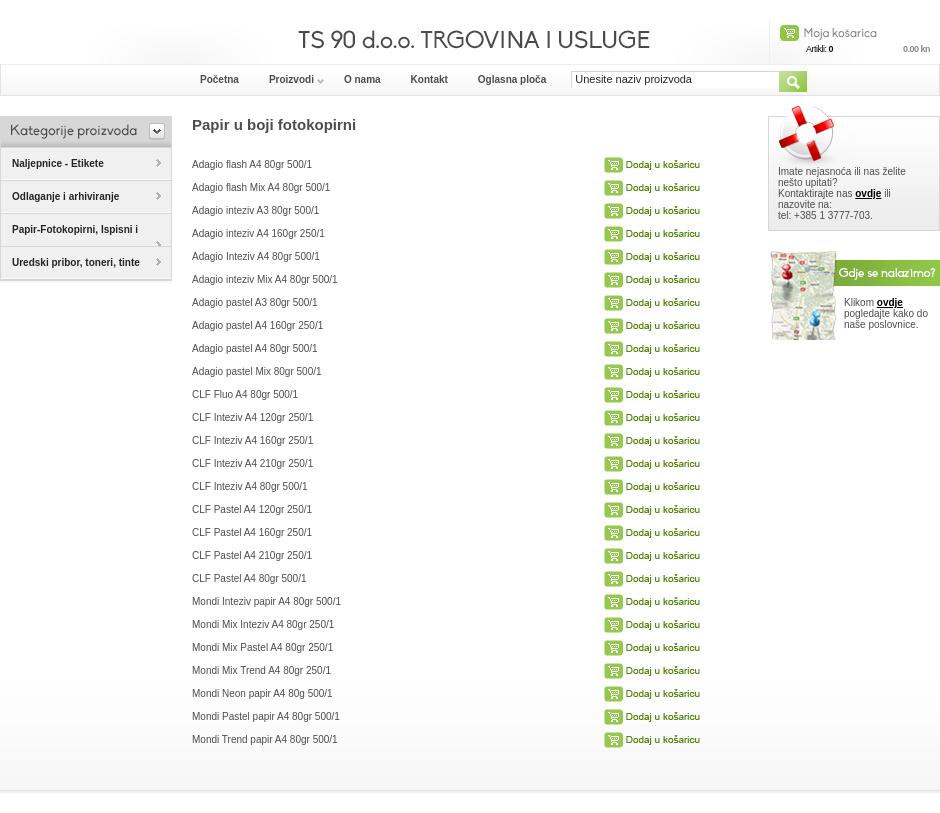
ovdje (868, 193)
